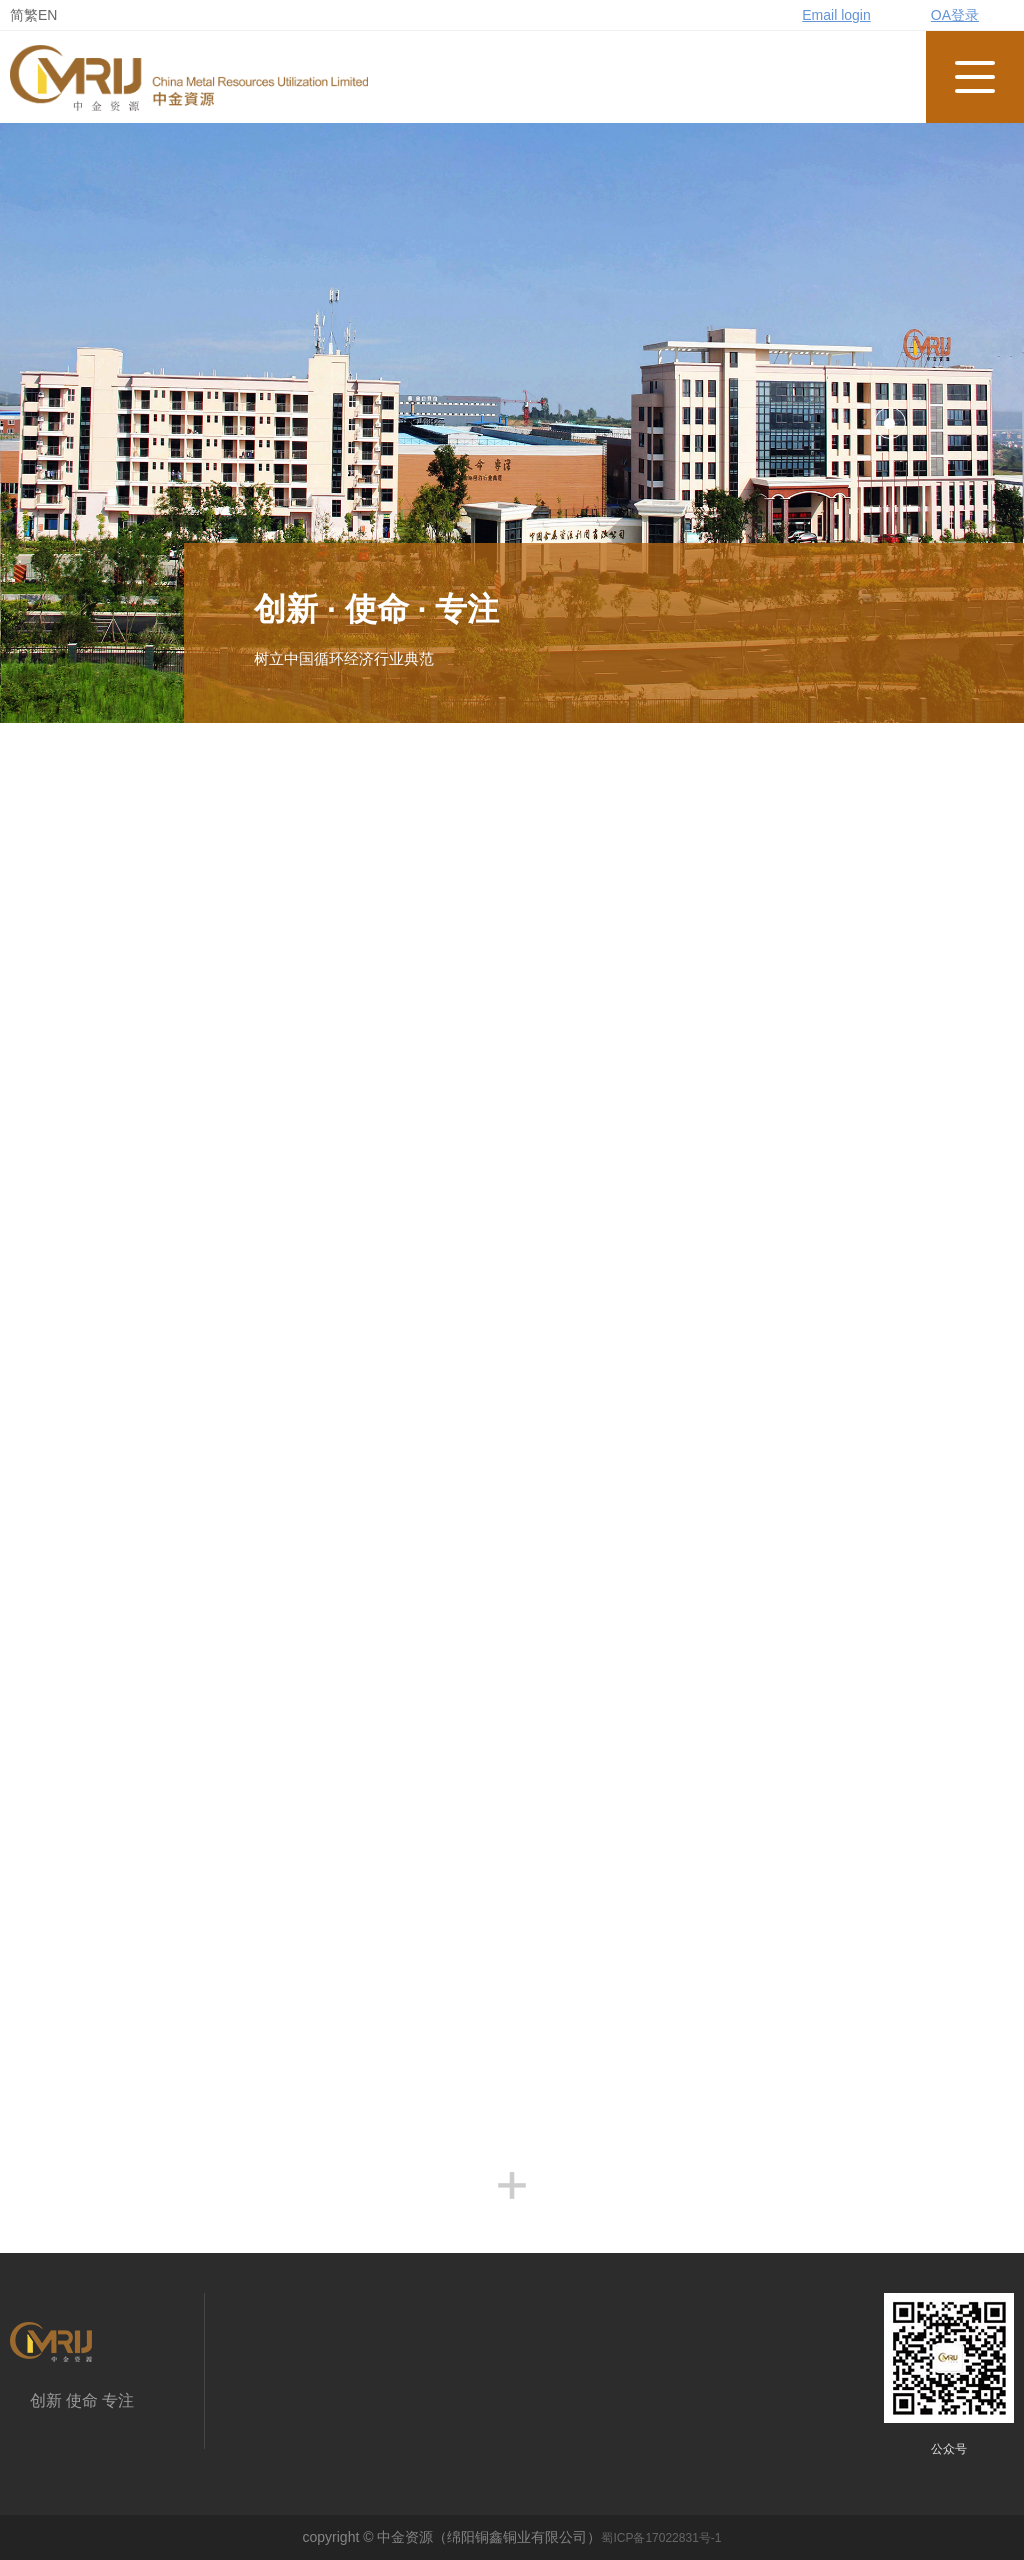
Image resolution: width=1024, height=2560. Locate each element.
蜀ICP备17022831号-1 (661, 2538)
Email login (836, 15)
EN (47, 15)
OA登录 (955, 15)
